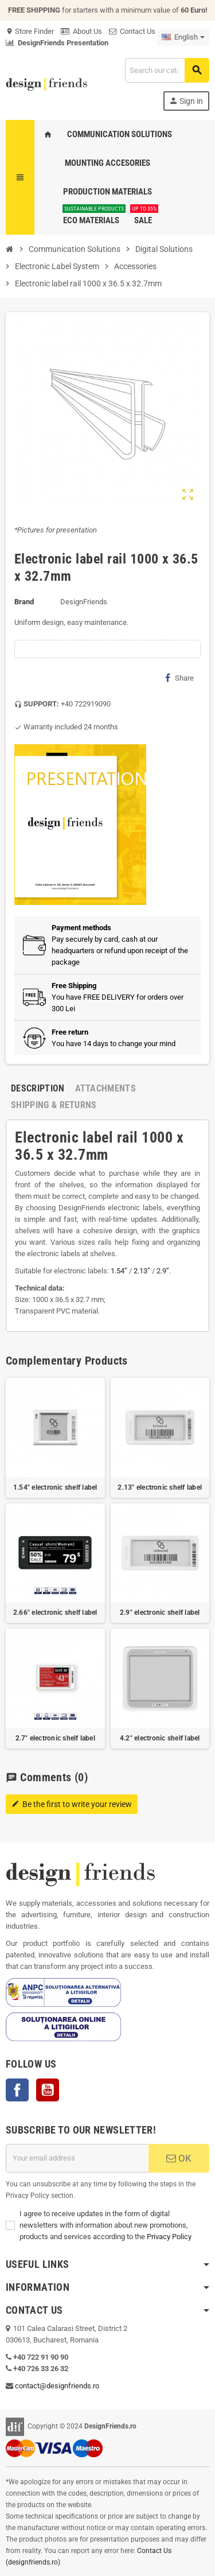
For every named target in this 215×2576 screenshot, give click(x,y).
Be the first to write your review (71, 1804)
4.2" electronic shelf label (160, 1738)
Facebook (17, 2089)
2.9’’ (163, 1270)
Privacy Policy (169, 2236)
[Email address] (77, 2158)
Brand (24, 601)
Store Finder (30, 31)
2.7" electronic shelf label (55, 1738)
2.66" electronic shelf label (55, 1612)
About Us (81, 31)
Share (179, 677)
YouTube (47, 2089)
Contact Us (132, 31)
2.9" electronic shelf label (160, 1612)
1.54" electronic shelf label (55, 1487)
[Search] (167, 70)
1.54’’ (119, 1270)
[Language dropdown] (183, 37)
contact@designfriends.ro (57, 2385)
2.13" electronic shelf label (160, 1487)
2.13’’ (142, 1270)
